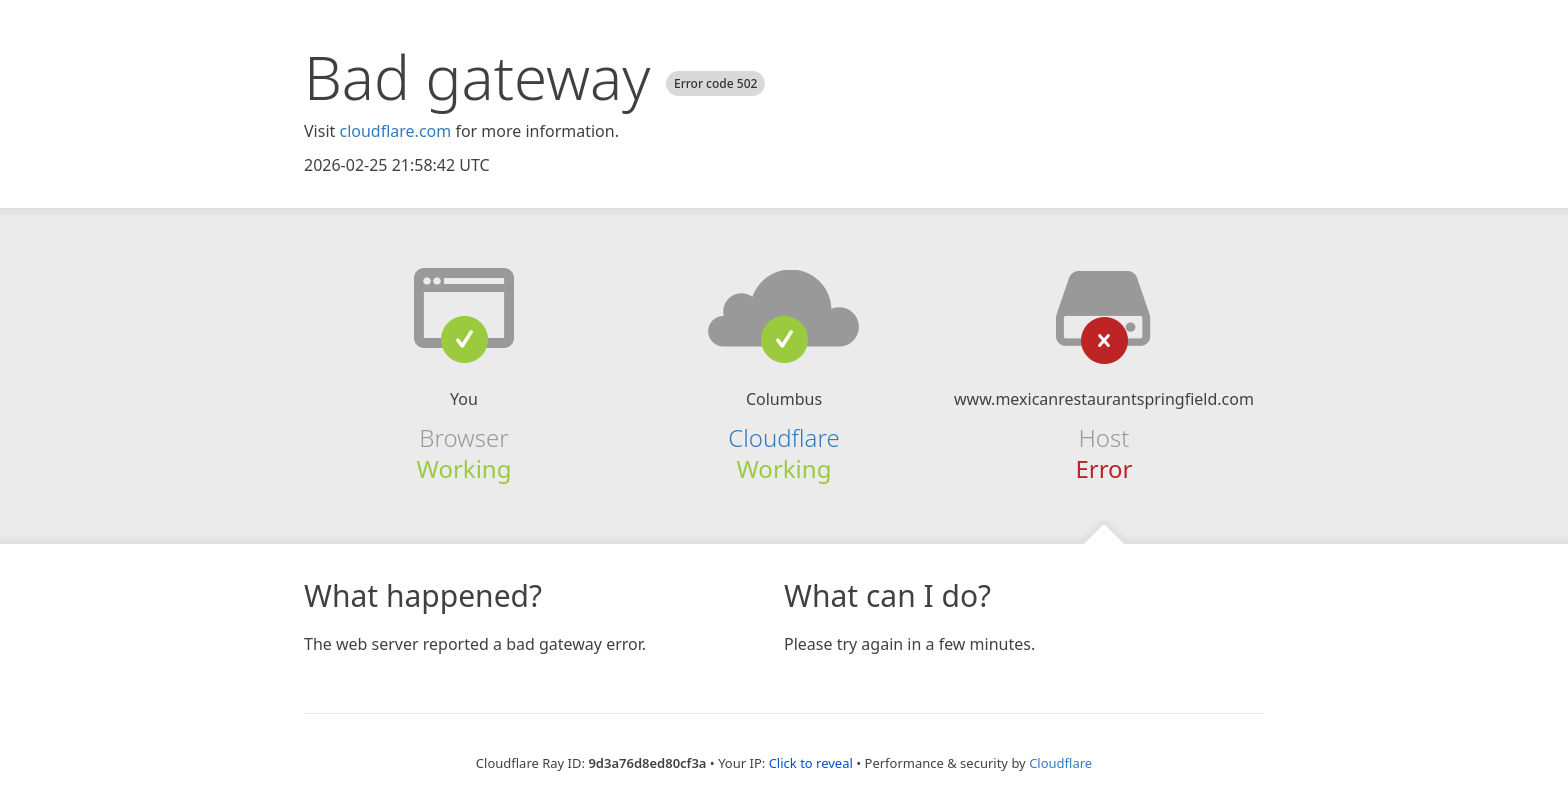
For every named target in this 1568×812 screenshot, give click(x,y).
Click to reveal (811, 763)
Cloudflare (783, 437)
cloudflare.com (395, 131)
